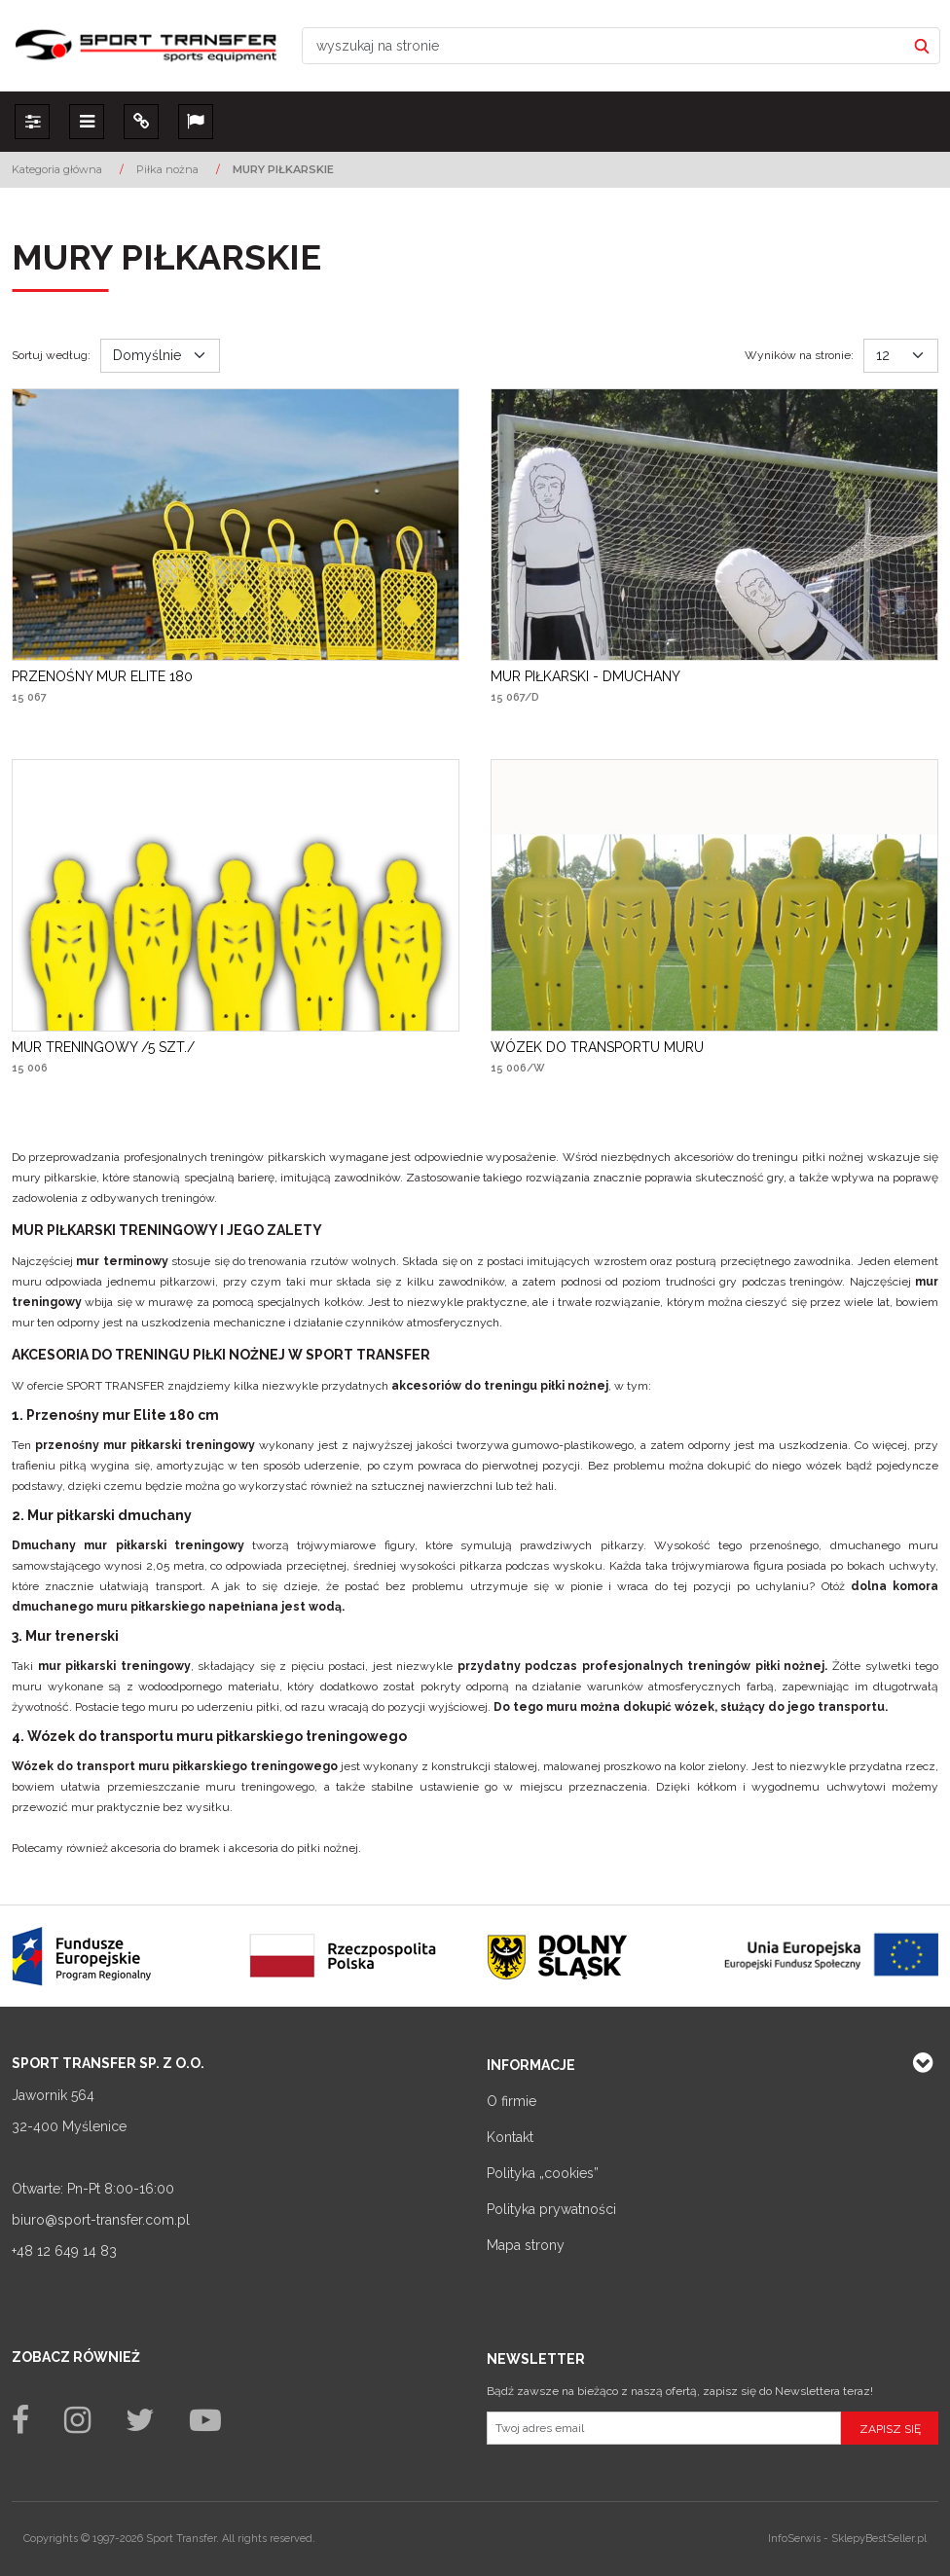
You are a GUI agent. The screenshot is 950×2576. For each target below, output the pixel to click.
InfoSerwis (794, 2538)
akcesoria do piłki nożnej (293, 1848)
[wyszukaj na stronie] (604, 45)
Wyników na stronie (799, 355)
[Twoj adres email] (664, 2428)
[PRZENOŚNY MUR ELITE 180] (102, 676)
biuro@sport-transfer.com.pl (101, 2220)
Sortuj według (51, 355)
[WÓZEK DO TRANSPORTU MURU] (597, 1047)
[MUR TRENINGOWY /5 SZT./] (103, 1047)
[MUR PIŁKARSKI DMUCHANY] (585, 676)
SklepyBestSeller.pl (879, 2538)
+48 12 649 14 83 (64, 2251)
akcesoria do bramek (165, 1848)
